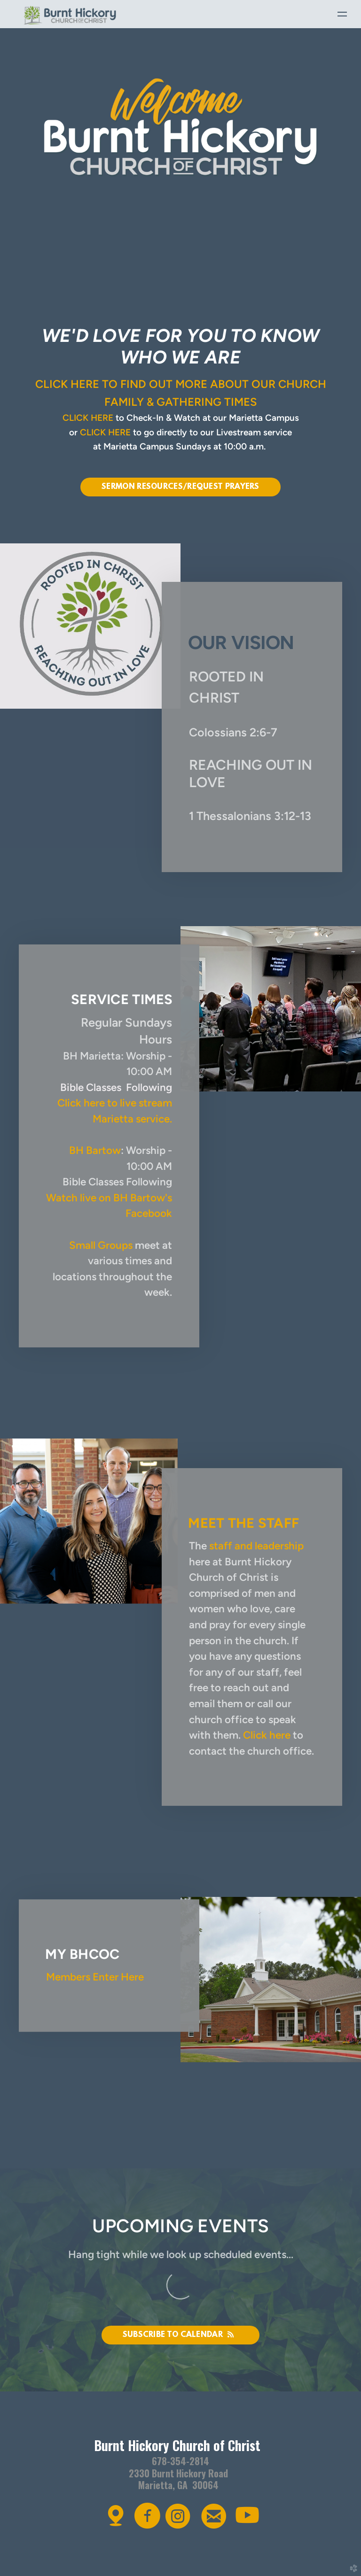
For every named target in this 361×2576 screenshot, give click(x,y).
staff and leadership (256, 1545)
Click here (266, 1735)
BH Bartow (95, 1150)
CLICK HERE (88, 417)
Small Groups (101, 1244)
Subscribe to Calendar (181, 2334)
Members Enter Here (95, 1977)
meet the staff (243, 1523)
